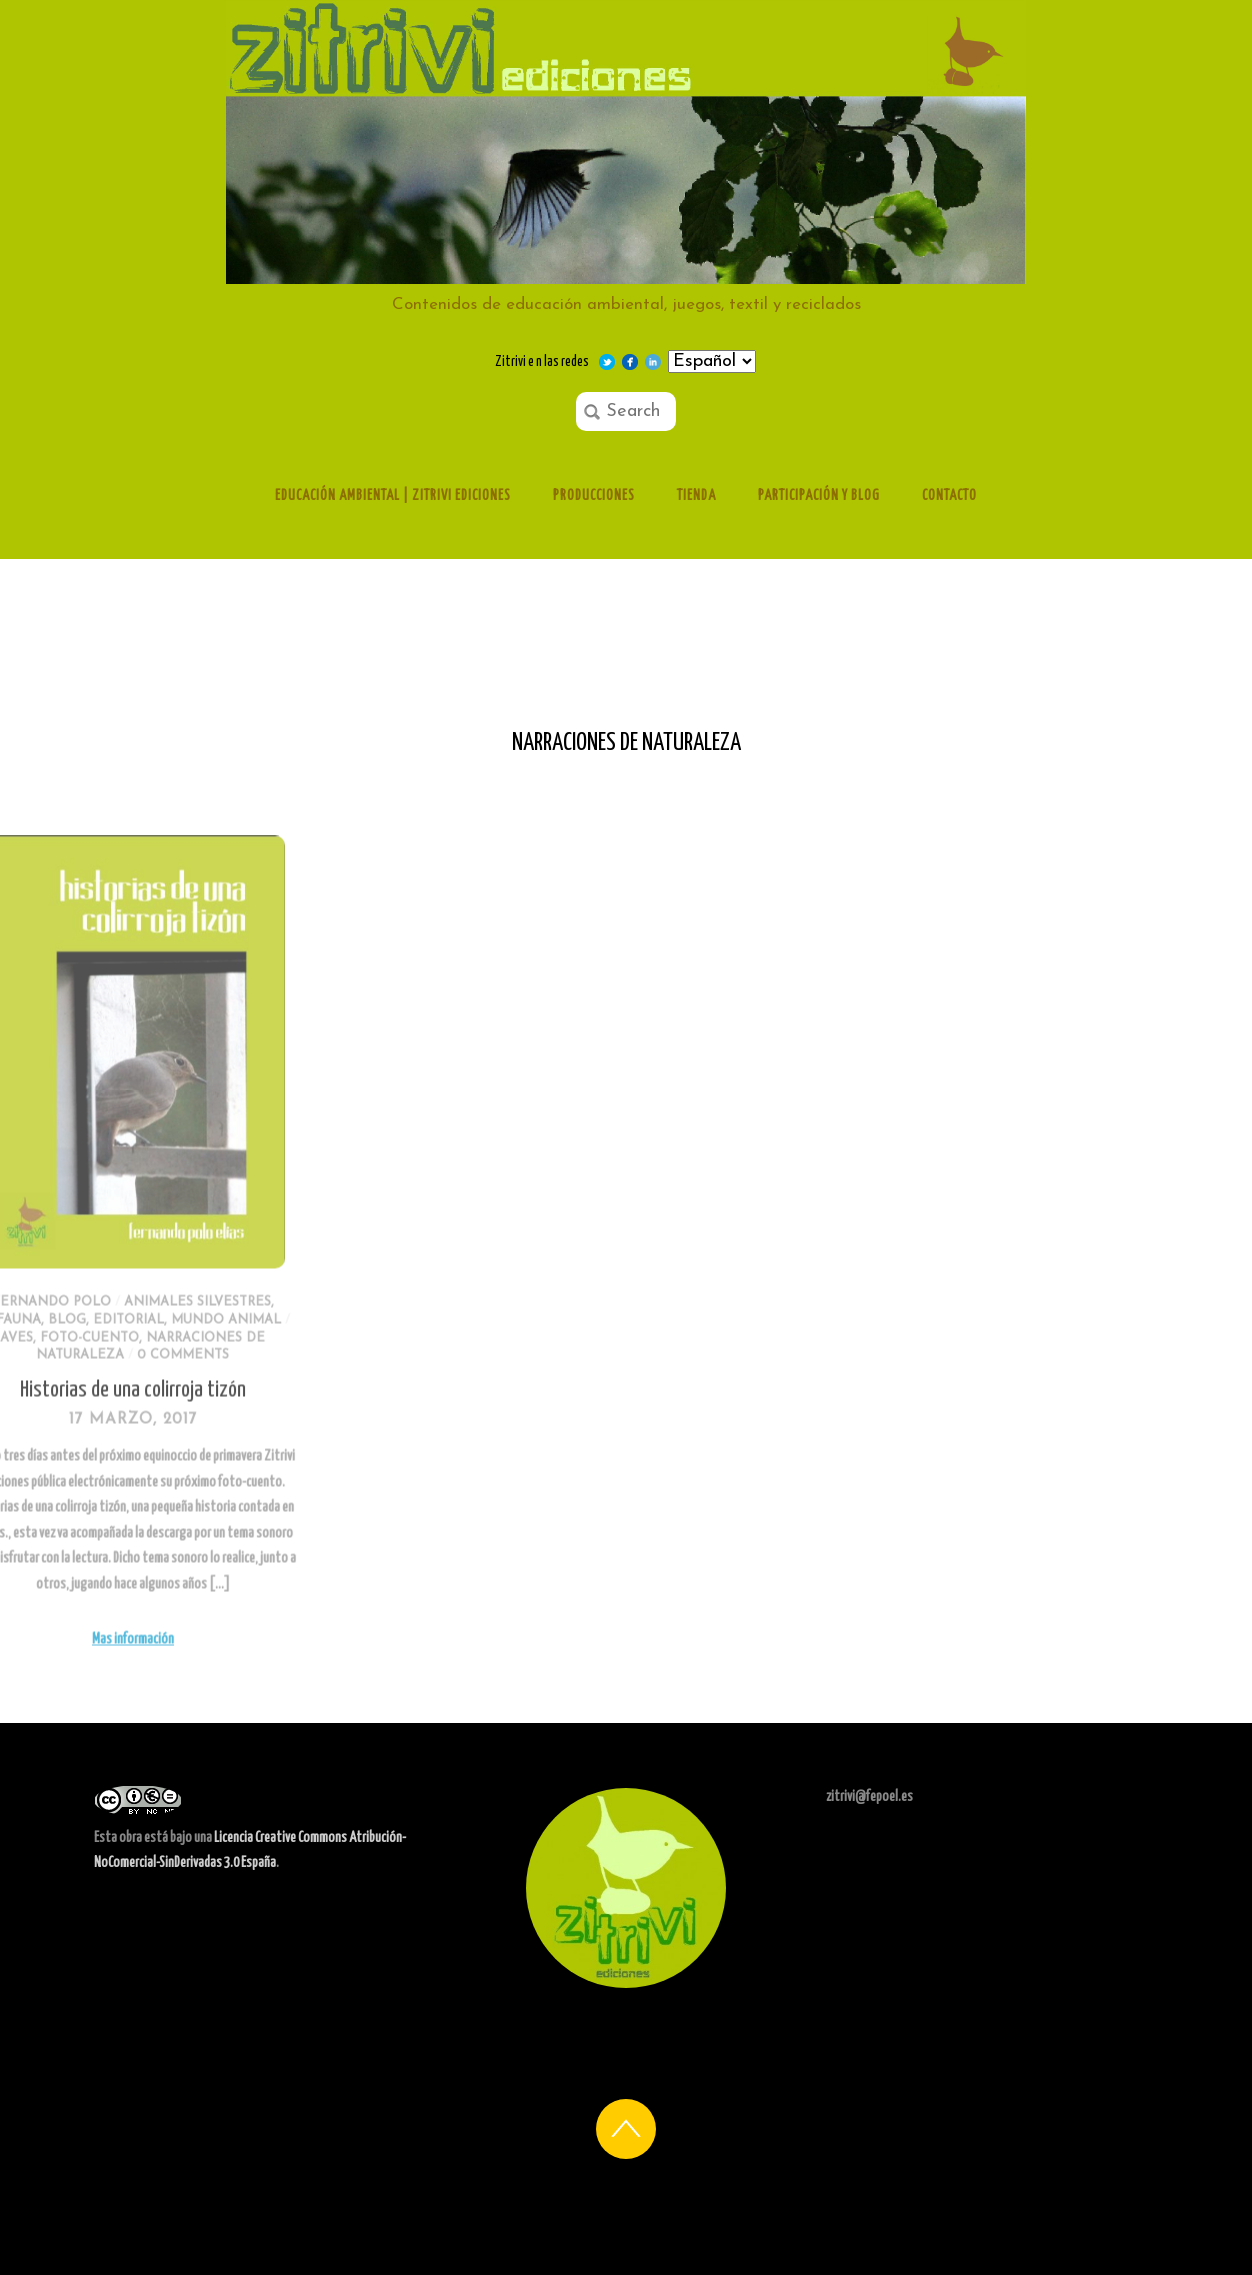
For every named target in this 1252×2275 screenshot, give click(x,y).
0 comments (116, 1389)
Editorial (61, 1353)
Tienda (696, 496)
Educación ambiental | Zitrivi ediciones (393, 496)
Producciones (594, 496)
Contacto (949, 496)
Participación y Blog (819, 496)
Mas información (65, 1673)
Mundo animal (159, 1353)
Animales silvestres (129, 1335)
